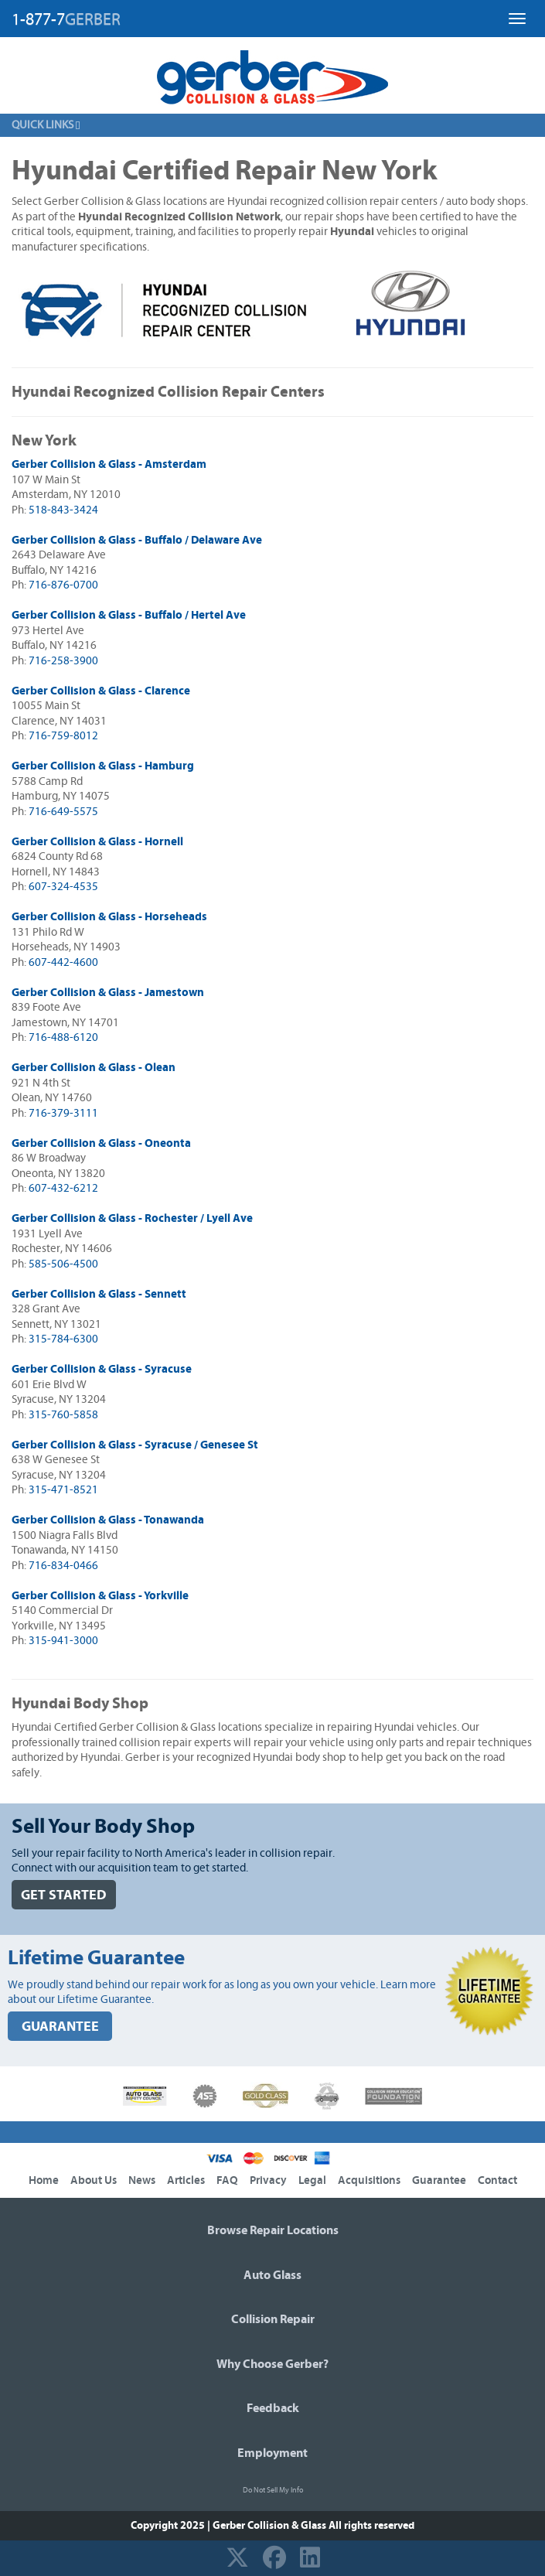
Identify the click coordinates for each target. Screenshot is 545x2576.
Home (44, 2180)
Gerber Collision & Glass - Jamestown (108, 992)
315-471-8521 (63, 1490)
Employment (272, 2453)
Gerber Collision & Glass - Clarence (101, 691)
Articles (186, 2180)
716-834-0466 (63, 1565)
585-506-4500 (63, 1264)
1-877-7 (66, 19)
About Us (93, 2180)
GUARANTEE (60, 2026)
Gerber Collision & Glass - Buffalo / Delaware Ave (137, 540)
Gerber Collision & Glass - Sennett (99, 1294)
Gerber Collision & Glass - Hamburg (103, 766)
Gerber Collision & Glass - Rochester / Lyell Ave (132, 1218)
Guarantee (439, 2180)
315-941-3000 (63, 1640)
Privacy (268, 2180)
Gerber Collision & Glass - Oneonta (101, 1143)
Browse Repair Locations (273, 2230)
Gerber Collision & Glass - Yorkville (100, 1595)
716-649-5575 (63, 811)
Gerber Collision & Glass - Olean (93, 1067)
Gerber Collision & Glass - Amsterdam (109, 464)
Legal (312, 2180)
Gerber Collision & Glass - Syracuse (102, 1369)
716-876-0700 (63, 585)
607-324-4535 (63, 886)
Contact (497, 2180)
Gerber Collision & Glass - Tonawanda (108, 1520)
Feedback (273, 2408)
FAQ (227, 2180)
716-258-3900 (63, 661)
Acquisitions (369, 2180)
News (141, 2180)
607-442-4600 (63, 962)
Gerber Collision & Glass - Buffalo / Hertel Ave (129, 615)
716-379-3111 (63, 1113)
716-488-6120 (63, 1037)
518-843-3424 (63, 510)
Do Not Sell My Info (273, 2490)
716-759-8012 (63, 736)
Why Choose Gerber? (272, 2364)
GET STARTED (64, 1895)
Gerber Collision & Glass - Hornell (97, 841)
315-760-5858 (63, 1415)
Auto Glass (272, 2275)
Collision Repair (273, 2319)
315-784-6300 (63, 1339)
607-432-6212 (63, 1188)
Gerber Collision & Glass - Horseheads (109, 916)
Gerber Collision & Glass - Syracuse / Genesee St (135, 1445)
